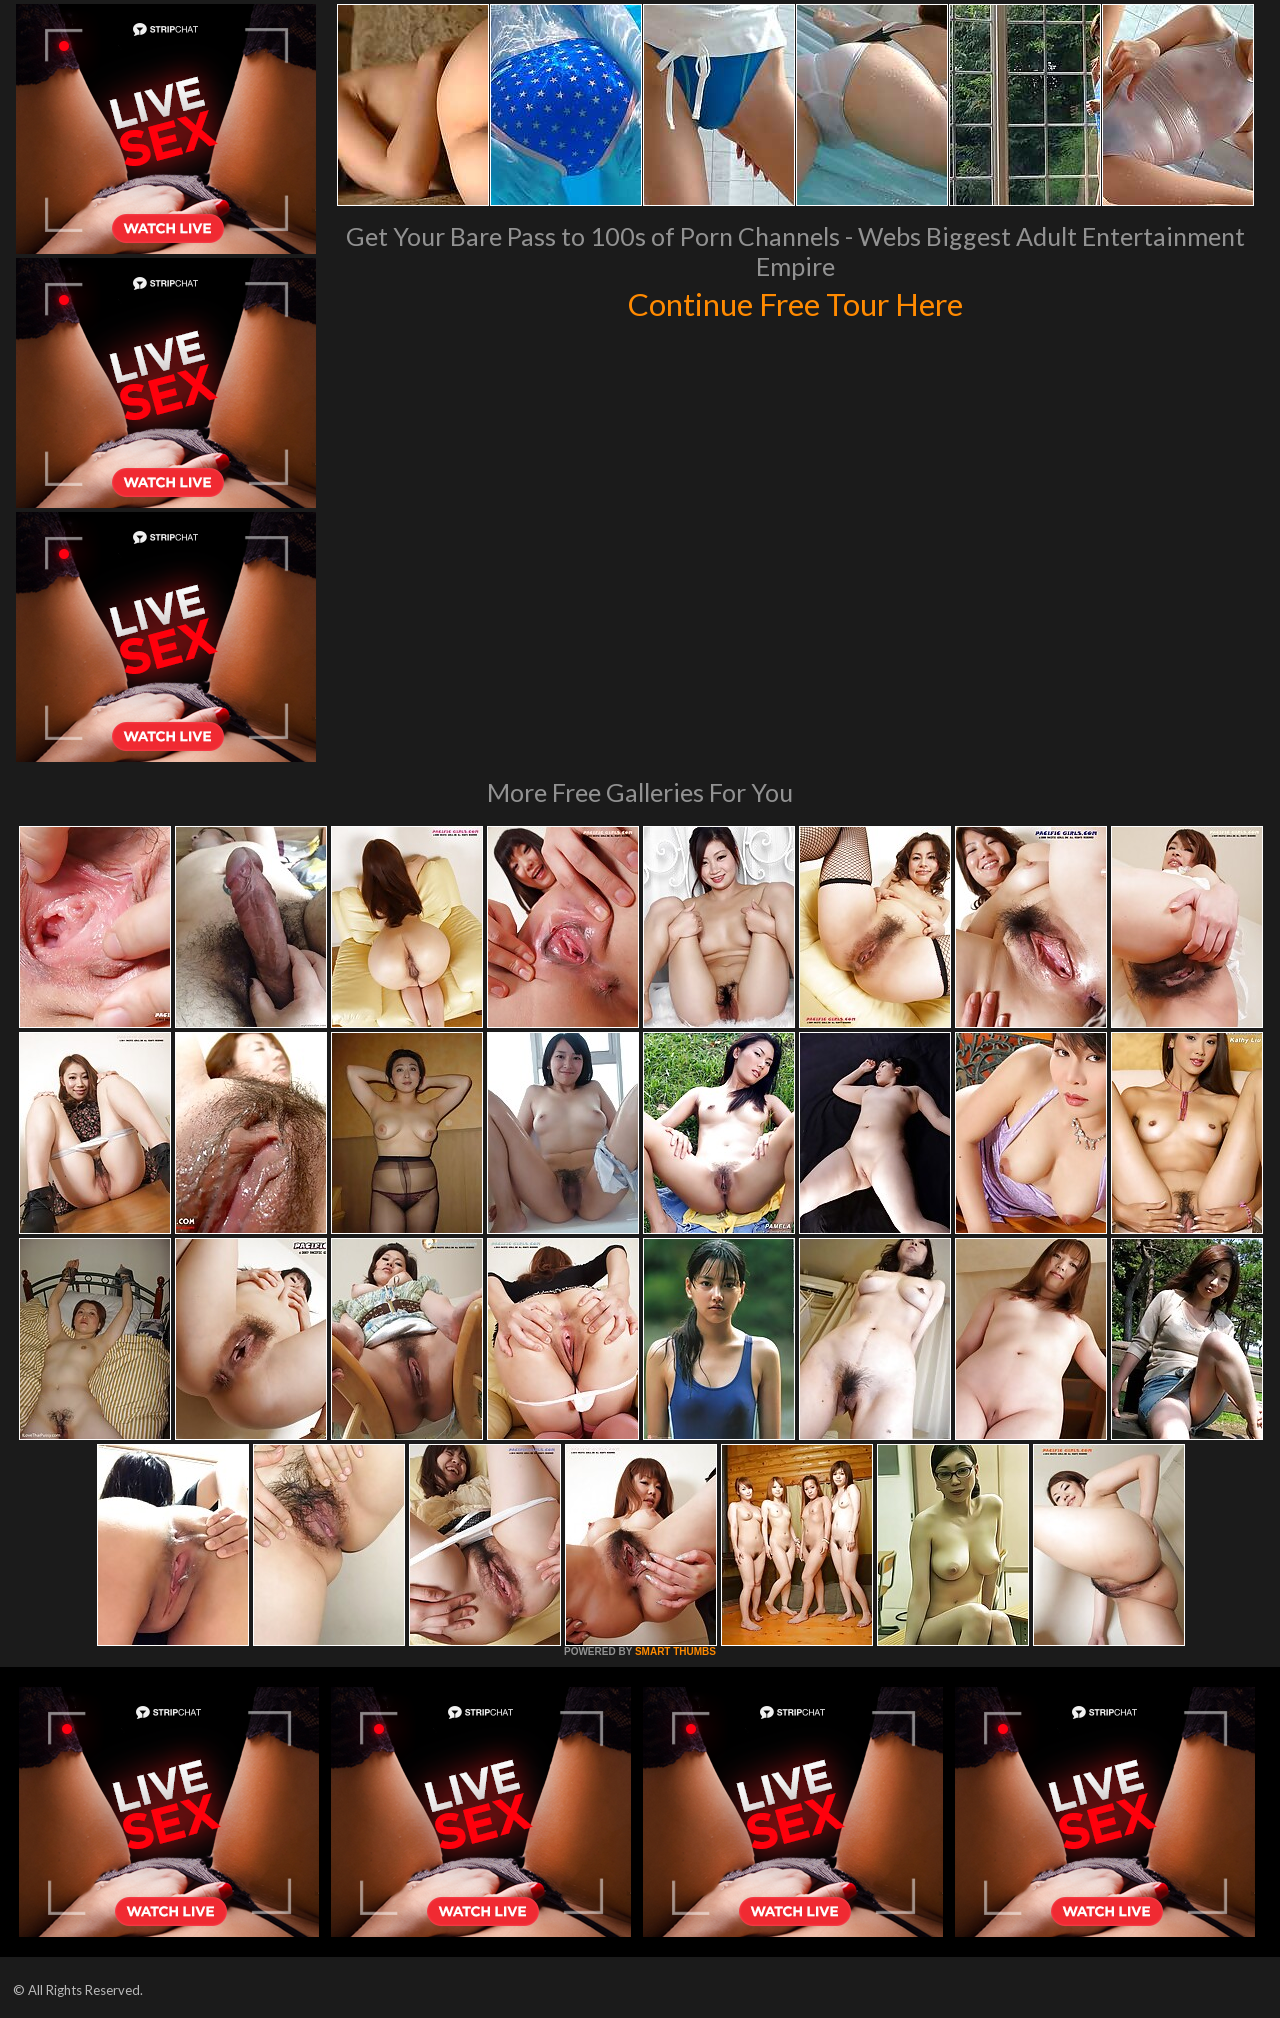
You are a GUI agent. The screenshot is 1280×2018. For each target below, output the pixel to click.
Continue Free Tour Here (795, 302)
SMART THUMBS (675, 1651)
